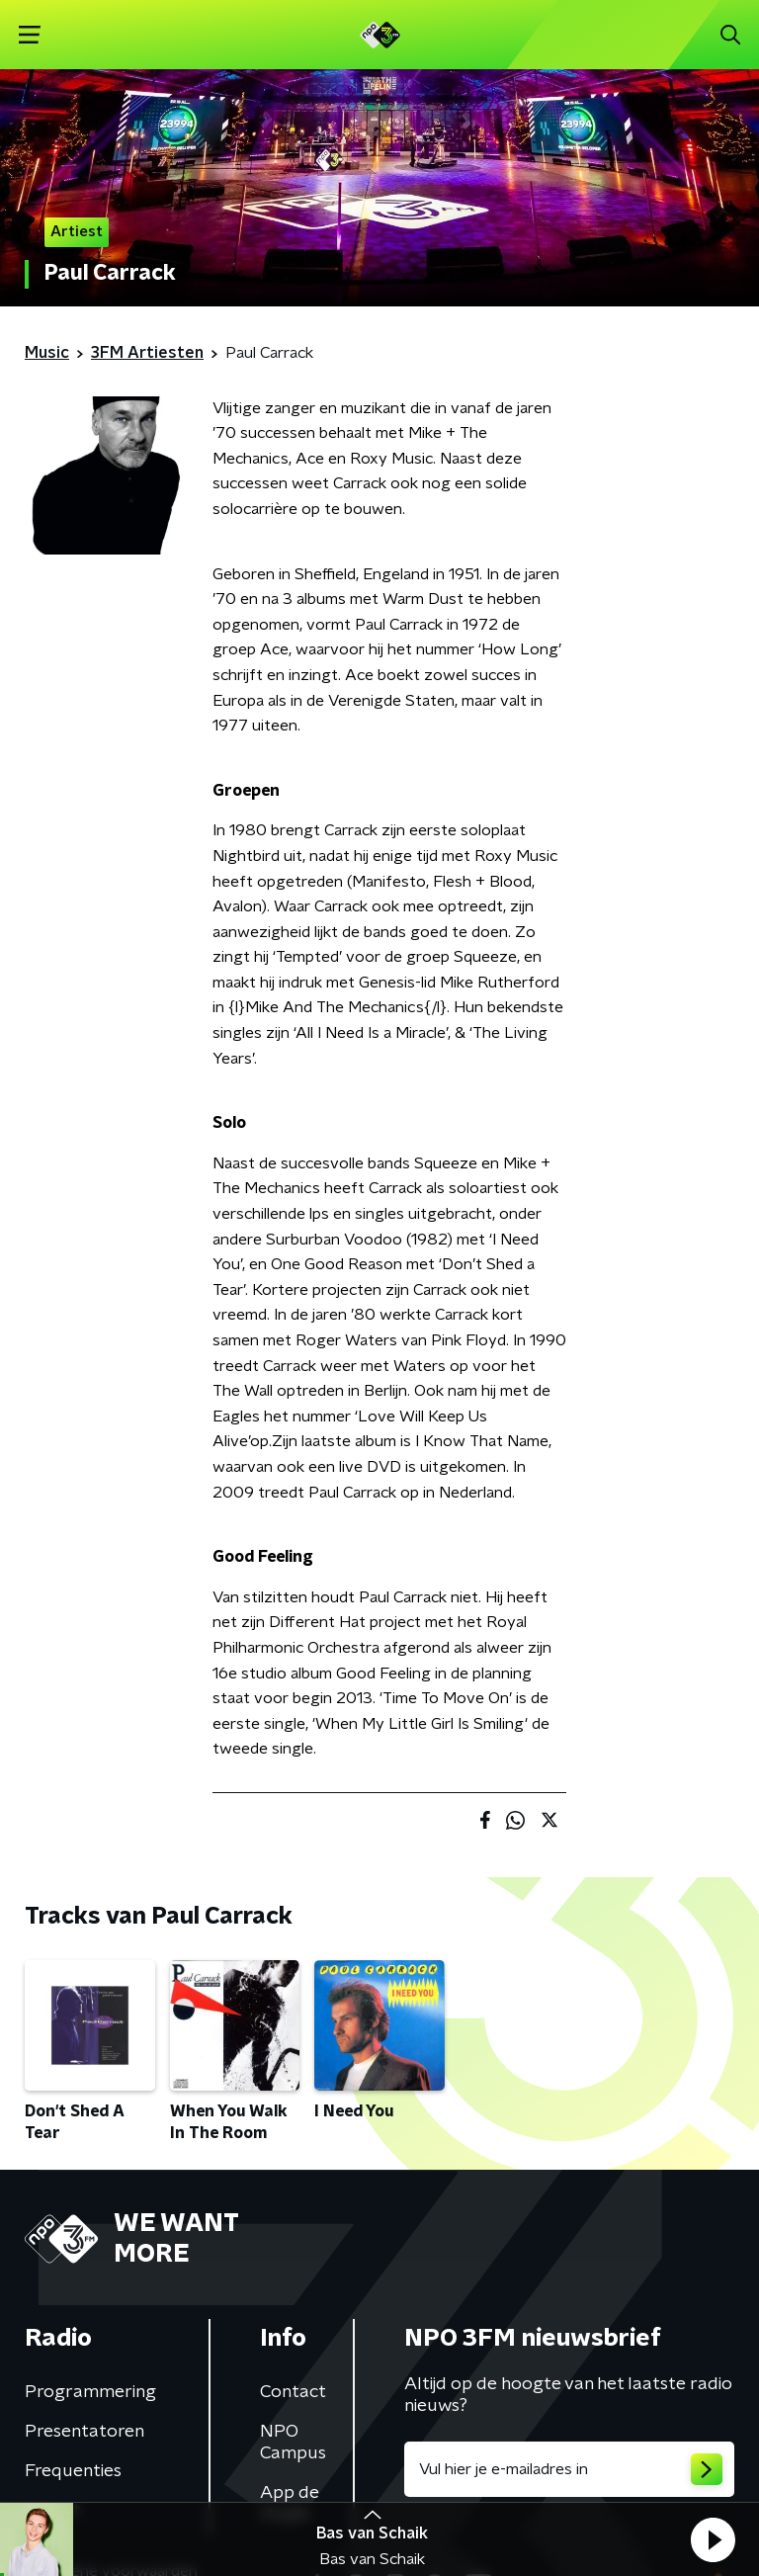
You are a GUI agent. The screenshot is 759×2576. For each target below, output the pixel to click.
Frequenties (73, 2471)
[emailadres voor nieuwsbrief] (569, 2469)
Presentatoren (84, 2432)
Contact (293, 2392)
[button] (712, 2539)
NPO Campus (293, 2442)
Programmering (90, 2392)
